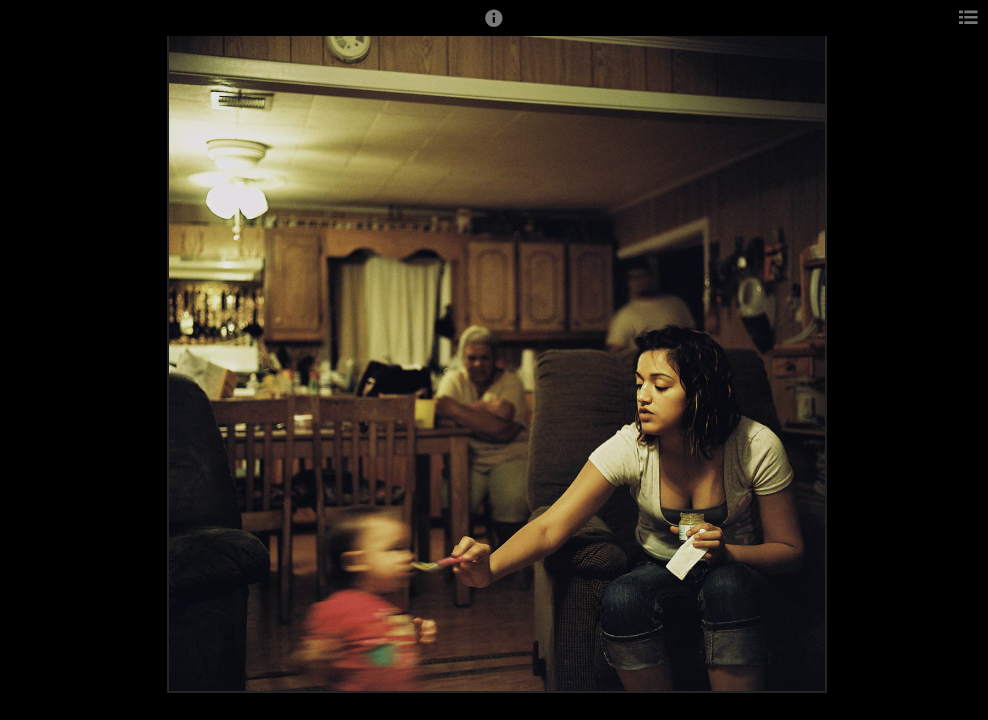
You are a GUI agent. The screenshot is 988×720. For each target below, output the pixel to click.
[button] (494, 27)
